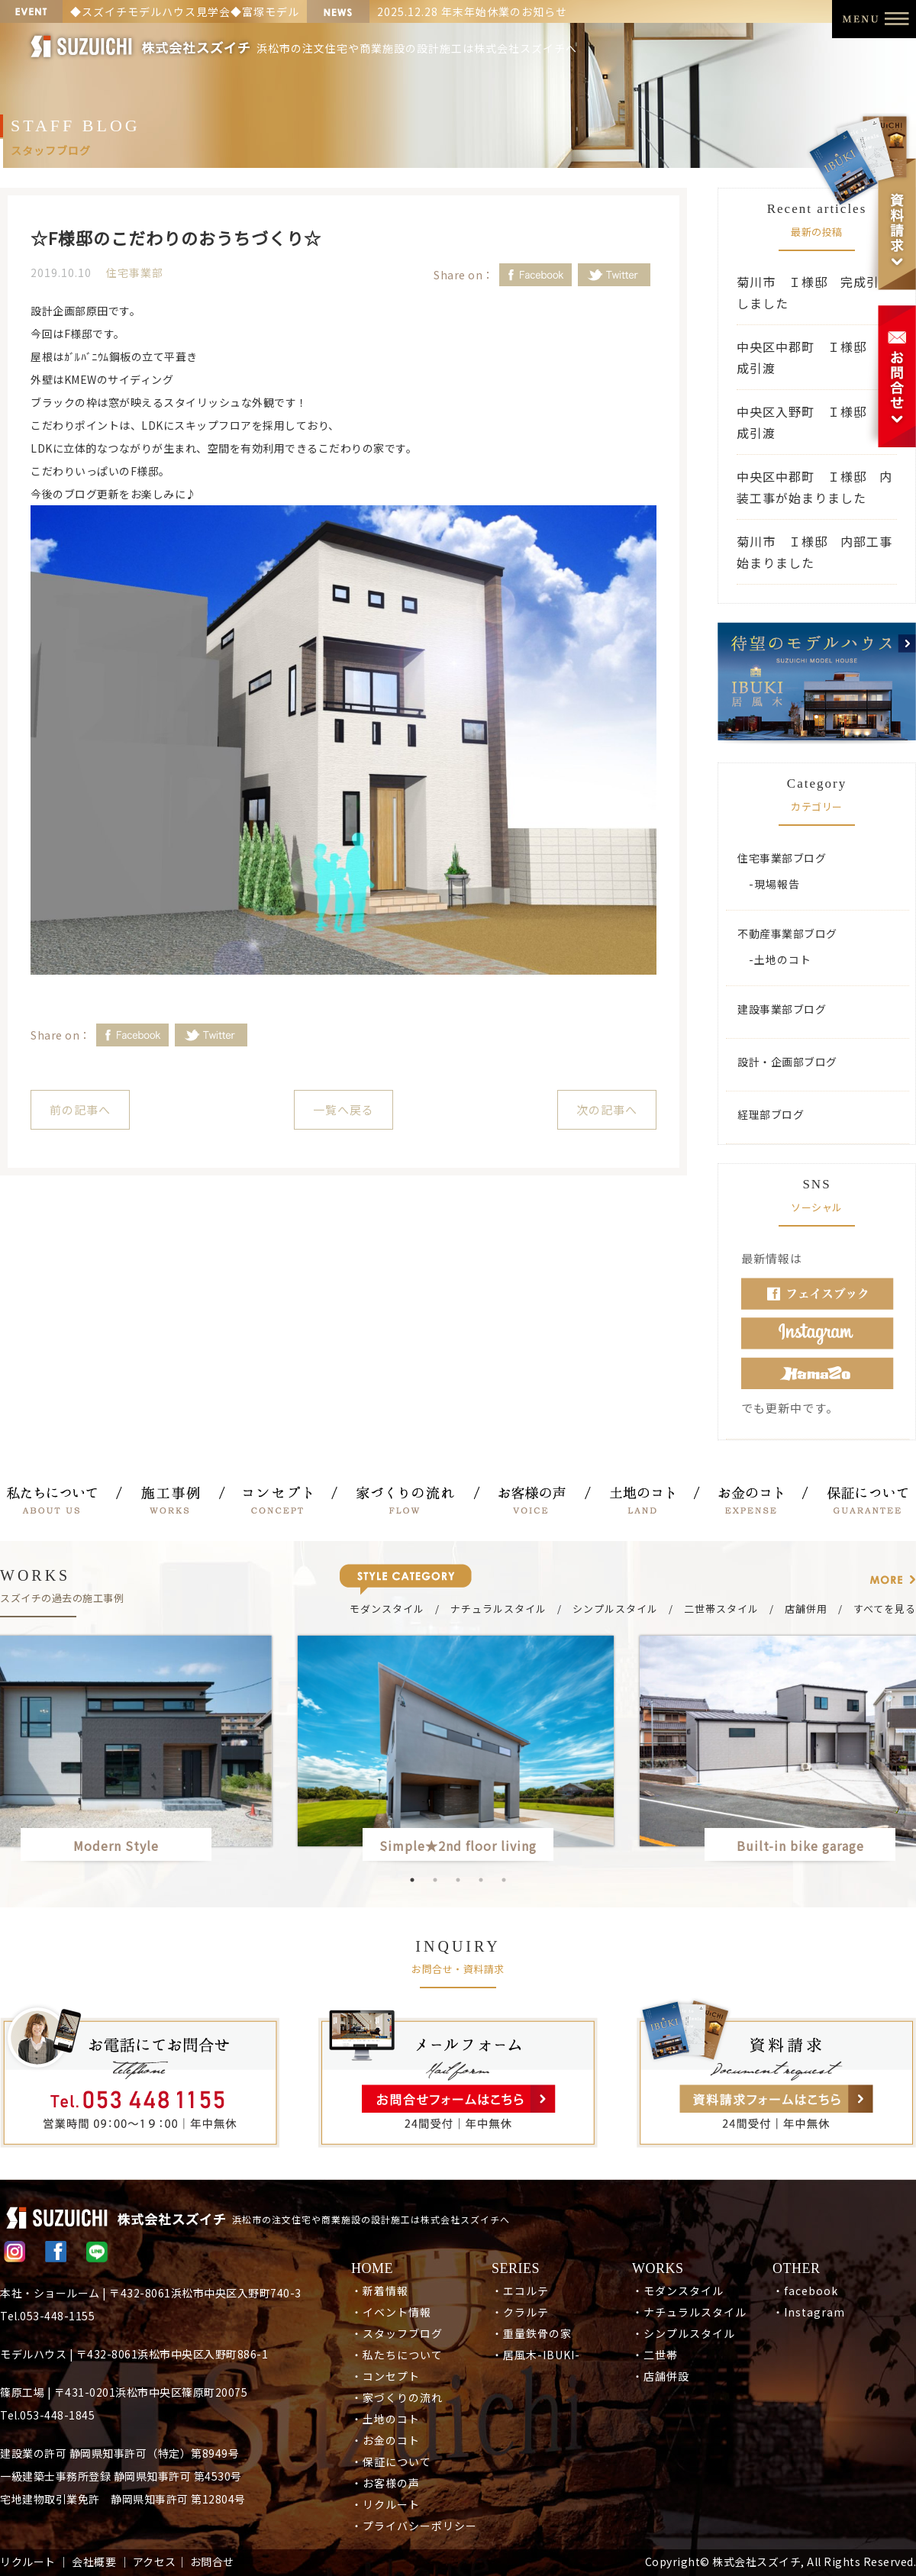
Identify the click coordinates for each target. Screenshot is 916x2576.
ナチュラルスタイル (498, 1608)
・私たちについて (397, 2354)
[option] (458, 1751)
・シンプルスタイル (683, 2333)
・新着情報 (379, 2290)
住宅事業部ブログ (781, 858)
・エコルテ (520, 2290)
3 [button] (458, 1880)
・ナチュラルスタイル (689, 2312)
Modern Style (116, 1845)
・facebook (805, 2290)
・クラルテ (520, 2312)
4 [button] (481, 1880)
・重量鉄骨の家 (532, 2333)
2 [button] (435, 1880)
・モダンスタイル (678, 2290)
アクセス (154, 2561)
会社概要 (94, 2561)
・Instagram (808, 2312)
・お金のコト (385, 2440)
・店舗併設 (660, 2376)
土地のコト (782, 959)
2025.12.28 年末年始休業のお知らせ (472, 11)
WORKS (658, 2268)
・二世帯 (655, 2354)
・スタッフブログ (397, 2333)
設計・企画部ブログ (787, 1061)
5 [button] (503, 1880)
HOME (372, 2268)
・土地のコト (385, 2418)
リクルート (28, 2561)
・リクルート (385, 2504)
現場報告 (777, 883)
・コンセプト (385, 2376)
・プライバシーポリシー (414, 2525)
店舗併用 (806, 1608)
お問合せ (212, 2561)
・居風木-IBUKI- (536, 2354)
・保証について (391, 2461)
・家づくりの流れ (397, 2397)
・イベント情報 (391, 2312)
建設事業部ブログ (781, 1009)
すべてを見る (884, 1608)
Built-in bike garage (807, 1845)
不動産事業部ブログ (787, 933)
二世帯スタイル (721, 1608)
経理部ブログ (770, 1114)
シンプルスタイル (615, 1608)
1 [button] (412, 1880)
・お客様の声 (385, 2483)
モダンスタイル (387, 1608)
